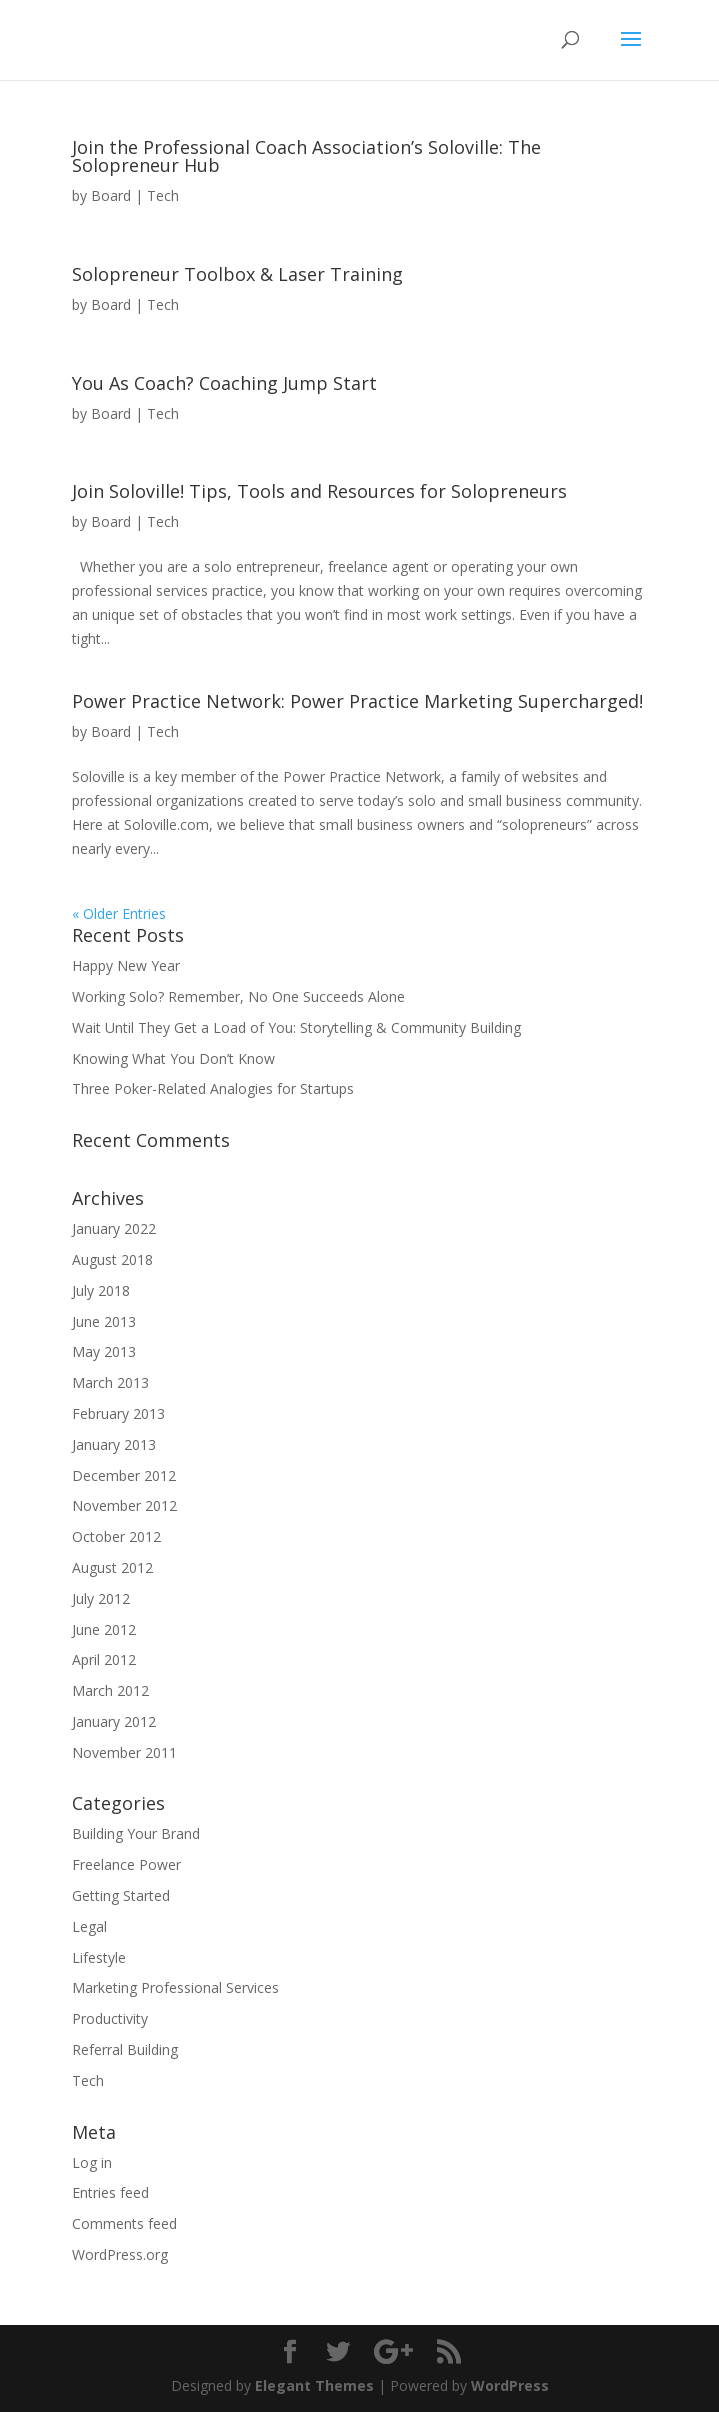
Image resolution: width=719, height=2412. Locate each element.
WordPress (510, 2385)
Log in (92, 2162)
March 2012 (110, 1690)
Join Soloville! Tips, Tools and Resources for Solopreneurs (319, 491)
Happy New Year (126, 965)
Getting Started (121, 1895)
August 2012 (112, 1567)
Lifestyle (99, 1957)
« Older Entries (119, 913)
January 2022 (114, 1228)
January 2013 (114, 1444)
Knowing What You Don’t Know (173, 1058)
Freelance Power (126, 1864)
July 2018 (101, 1290)
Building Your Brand (136, 1833)
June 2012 (104, 1629)
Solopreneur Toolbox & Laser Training (237, 274)
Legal (89, 1926)
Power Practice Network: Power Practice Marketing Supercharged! (357, 701)
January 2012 (114, 1721)
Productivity (110, 2018)
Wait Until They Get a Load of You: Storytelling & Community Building (296, 1027)
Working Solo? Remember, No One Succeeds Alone (238, 996)
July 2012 (101, 1598)
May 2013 (104, 1351)
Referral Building (125, 2049)
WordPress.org (120, 2254)
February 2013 (118, 1413)
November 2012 (124, 1505)
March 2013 (110, 1382)
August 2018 (112, 1259)
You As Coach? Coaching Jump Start (224, 383)
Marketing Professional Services (175, 1987)
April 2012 (104, 1659)
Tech (163, 195)
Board (111, 195)
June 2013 (104, 1321)
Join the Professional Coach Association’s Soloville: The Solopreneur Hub (306, 156)
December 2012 (124, 1475)
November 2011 (124, 1752)
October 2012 (116, 1536)
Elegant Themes (314, 2385)
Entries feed (110, 2192)
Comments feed (124, 2223)
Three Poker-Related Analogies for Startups (213, 1088)
